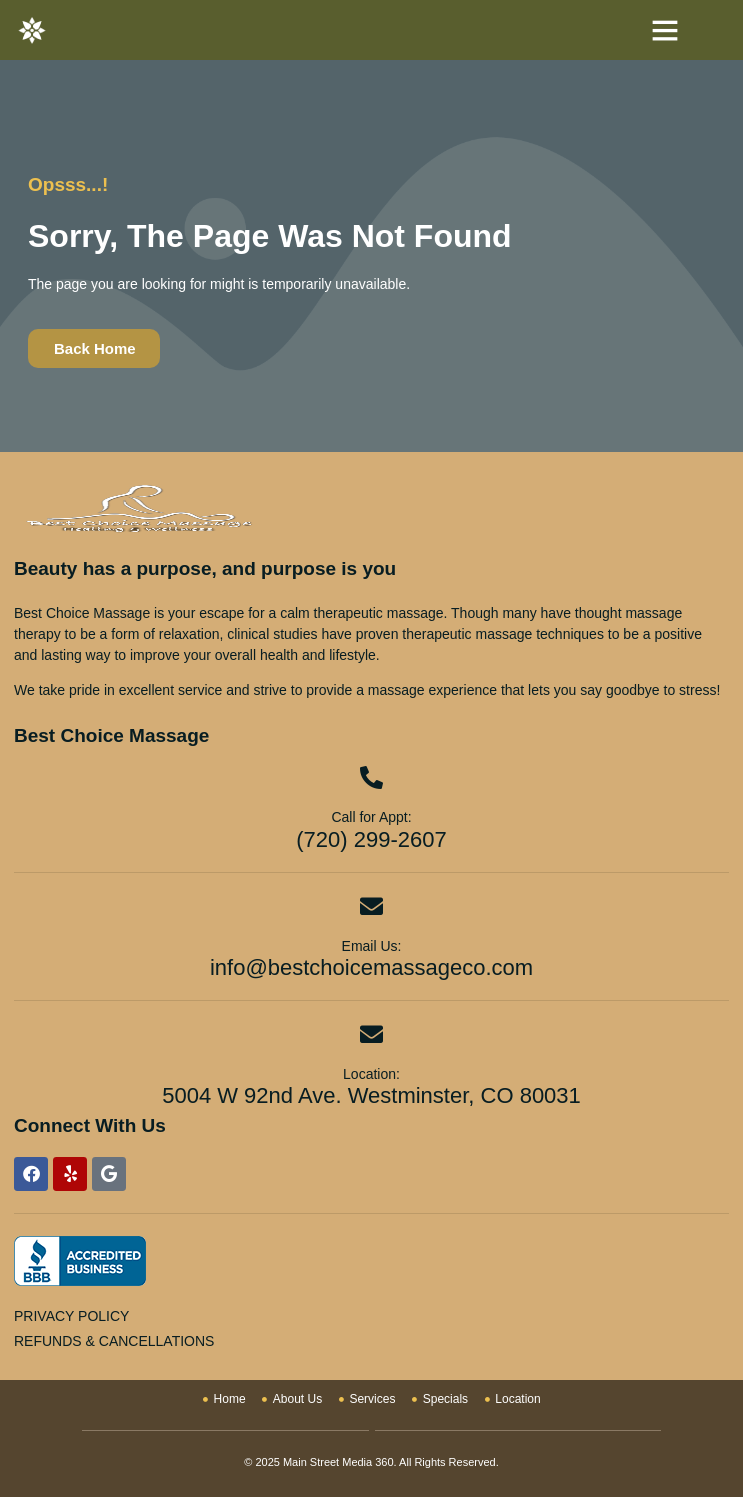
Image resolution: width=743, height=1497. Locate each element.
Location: (371, 1074)
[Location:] (371, 1034)
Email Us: (372, 946)
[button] (665, 30)
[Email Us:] (371, 906)
